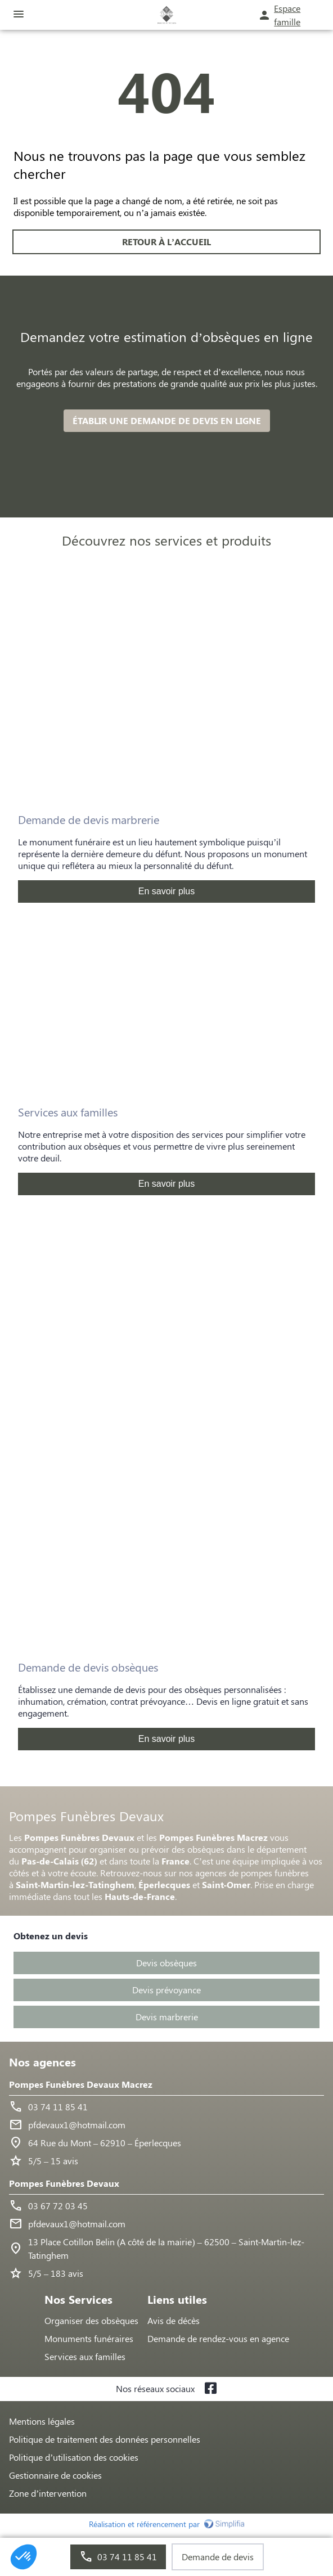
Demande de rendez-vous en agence (218, 2338)
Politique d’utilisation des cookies (73, 2457)
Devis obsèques (166, 1963)
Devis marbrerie (167, 2017)
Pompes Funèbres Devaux (64, 2183)
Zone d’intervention (48, 2493)
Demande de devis (218, 2557)
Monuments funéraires (88, 2338)
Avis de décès (173, 2320)
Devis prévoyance (166, 1990)
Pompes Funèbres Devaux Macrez (80, 2084)
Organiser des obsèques (91, 2320)
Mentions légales (42, 2421)
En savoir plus (166, 891)
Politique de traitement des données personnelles (104, 2439)
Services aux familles (84, 2356)
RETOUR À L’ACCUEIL (166, 241)
